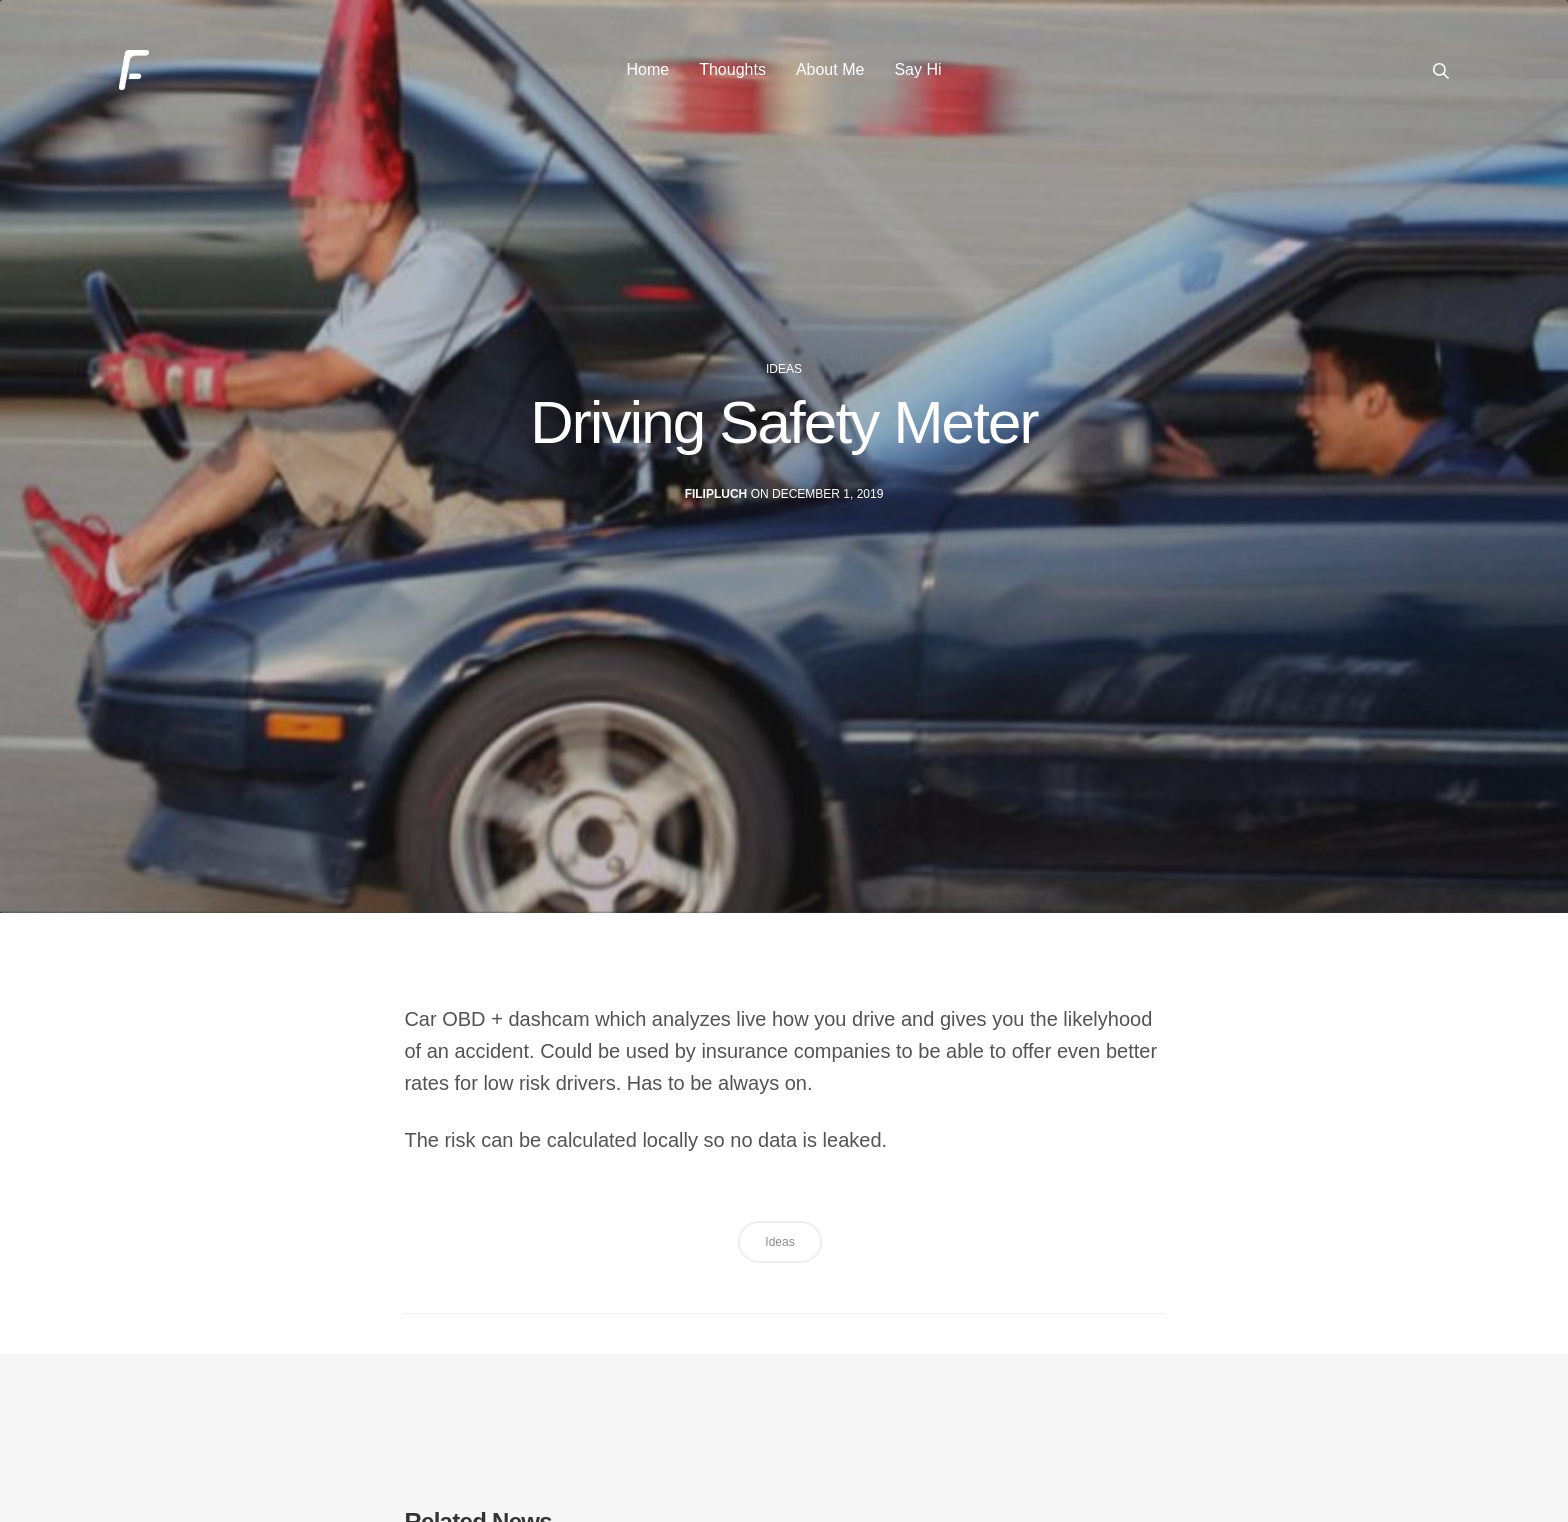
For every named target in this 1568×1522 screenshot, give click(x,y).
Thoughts (732, 79)
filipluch (716, 522)
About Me (830, 79)
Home (647, 79)
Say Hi (917, 79)
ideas (784, 397)
